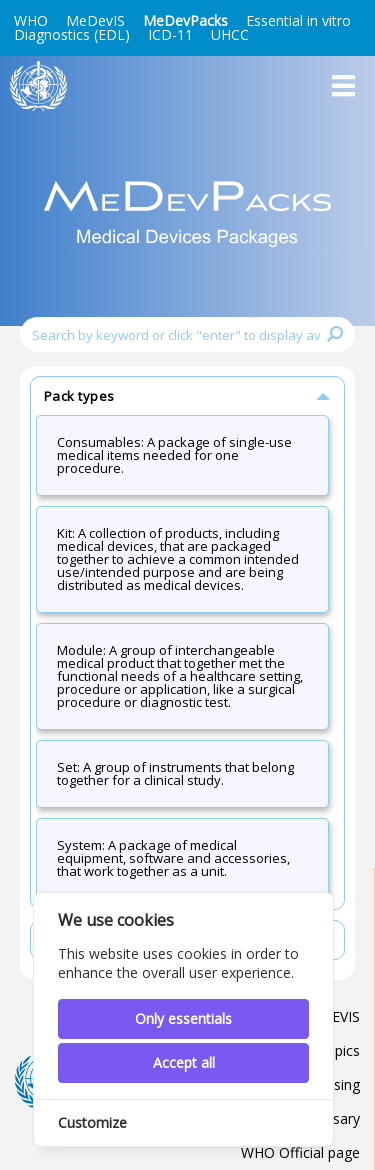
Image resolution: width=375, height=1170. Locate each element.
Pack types (189, 395)
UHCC (230, 34)
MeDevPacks (185, 20)
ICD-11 (170, 34)
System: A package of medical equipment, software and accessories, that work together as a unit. (173, 858)
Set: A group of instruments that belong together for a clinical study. (175, 773)
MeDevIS (95, 20)
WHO (31, 20)
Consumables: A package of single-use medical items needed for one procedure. (174, 455)
